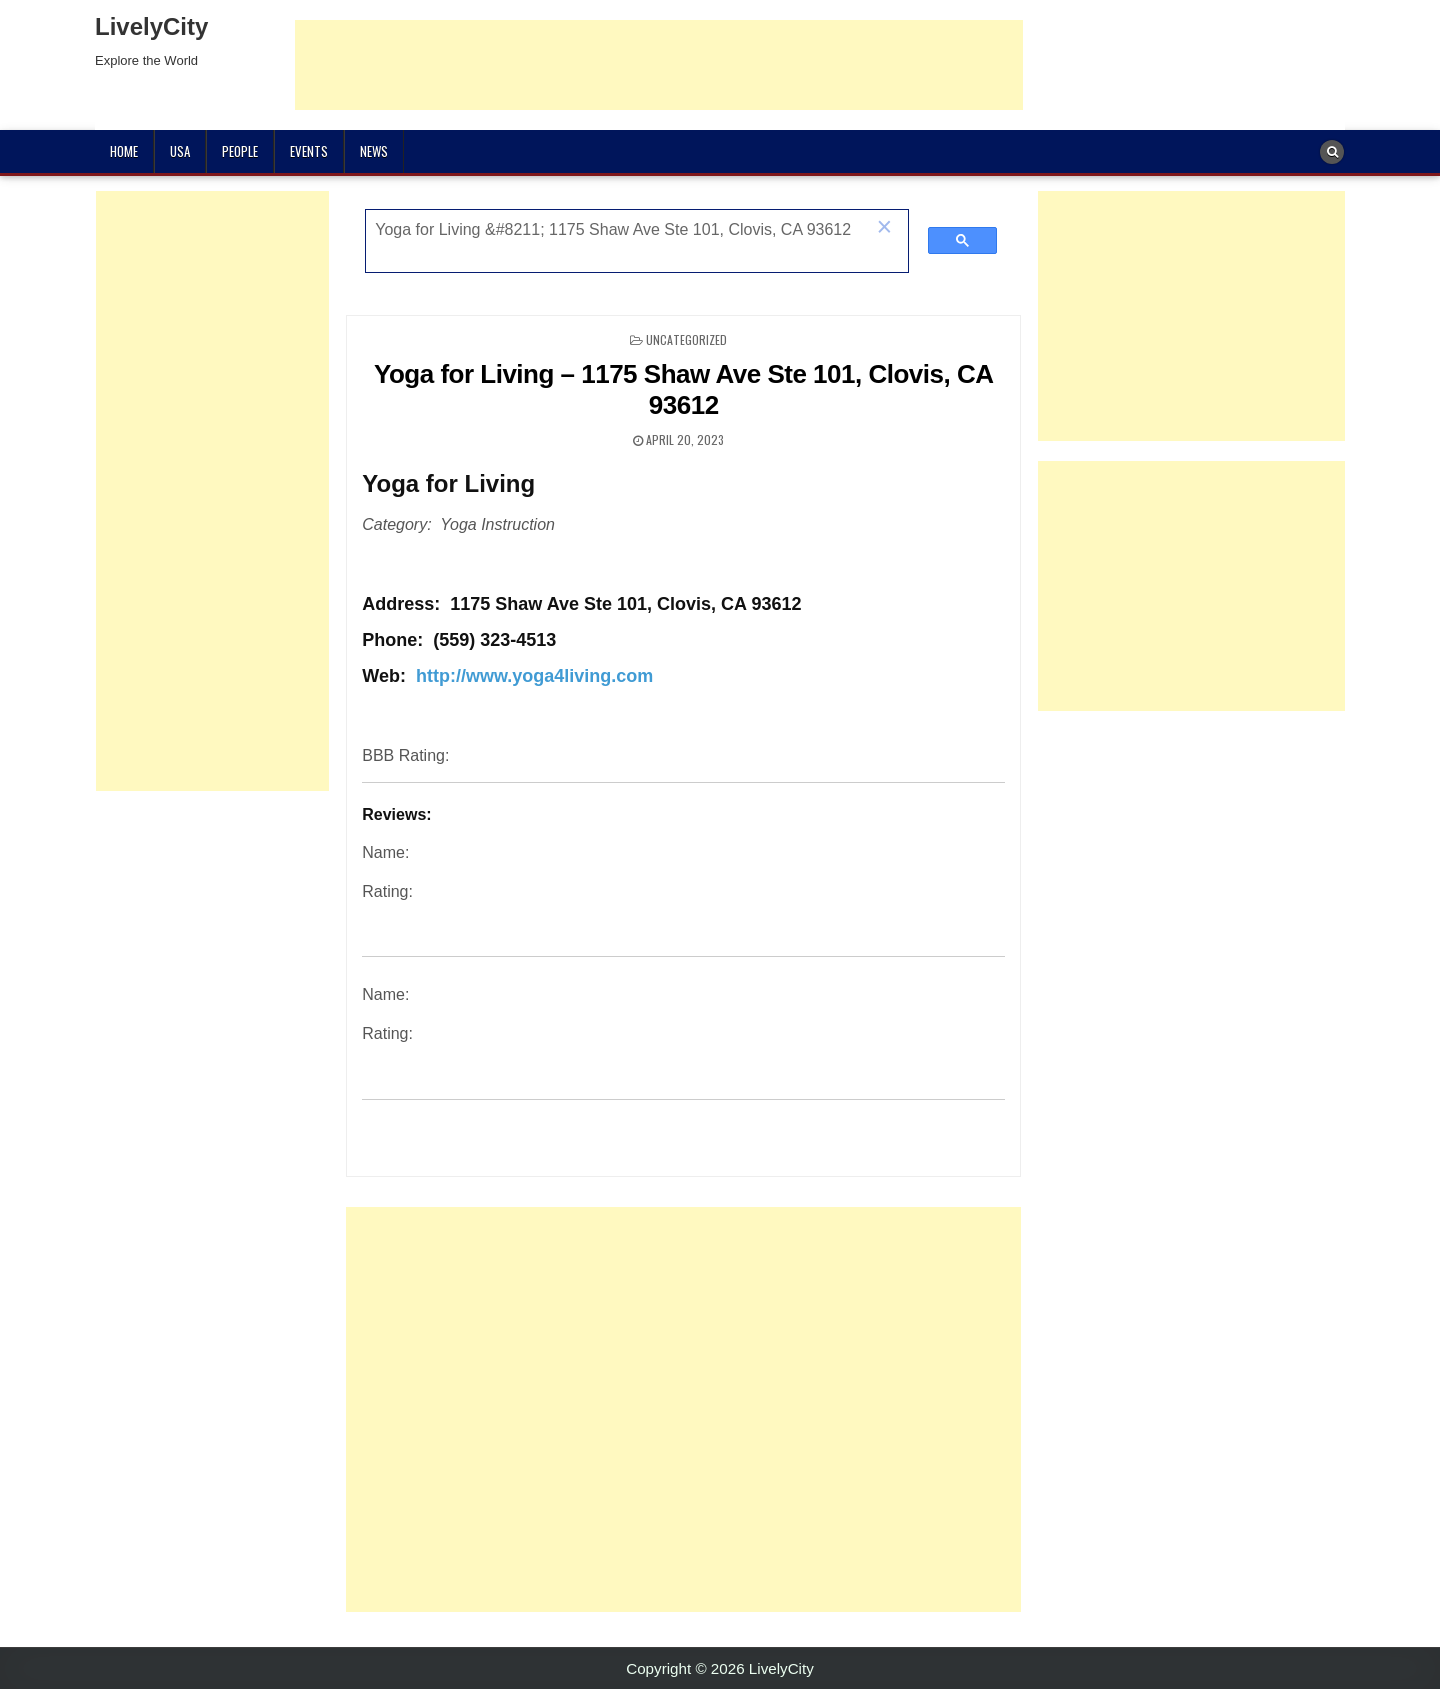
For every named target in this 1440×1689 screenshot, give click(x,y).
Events (309, 151)
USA (180, 151)
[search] (615, 230)
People (240, 151)
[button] (884, 229)
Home (124, 151)
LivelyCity (151, 26)
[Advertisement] (659, 65)
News (374, 151)
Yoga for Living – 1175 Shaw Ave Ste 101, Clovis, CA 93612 (683, 389)
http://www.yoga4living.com (534, 676)
